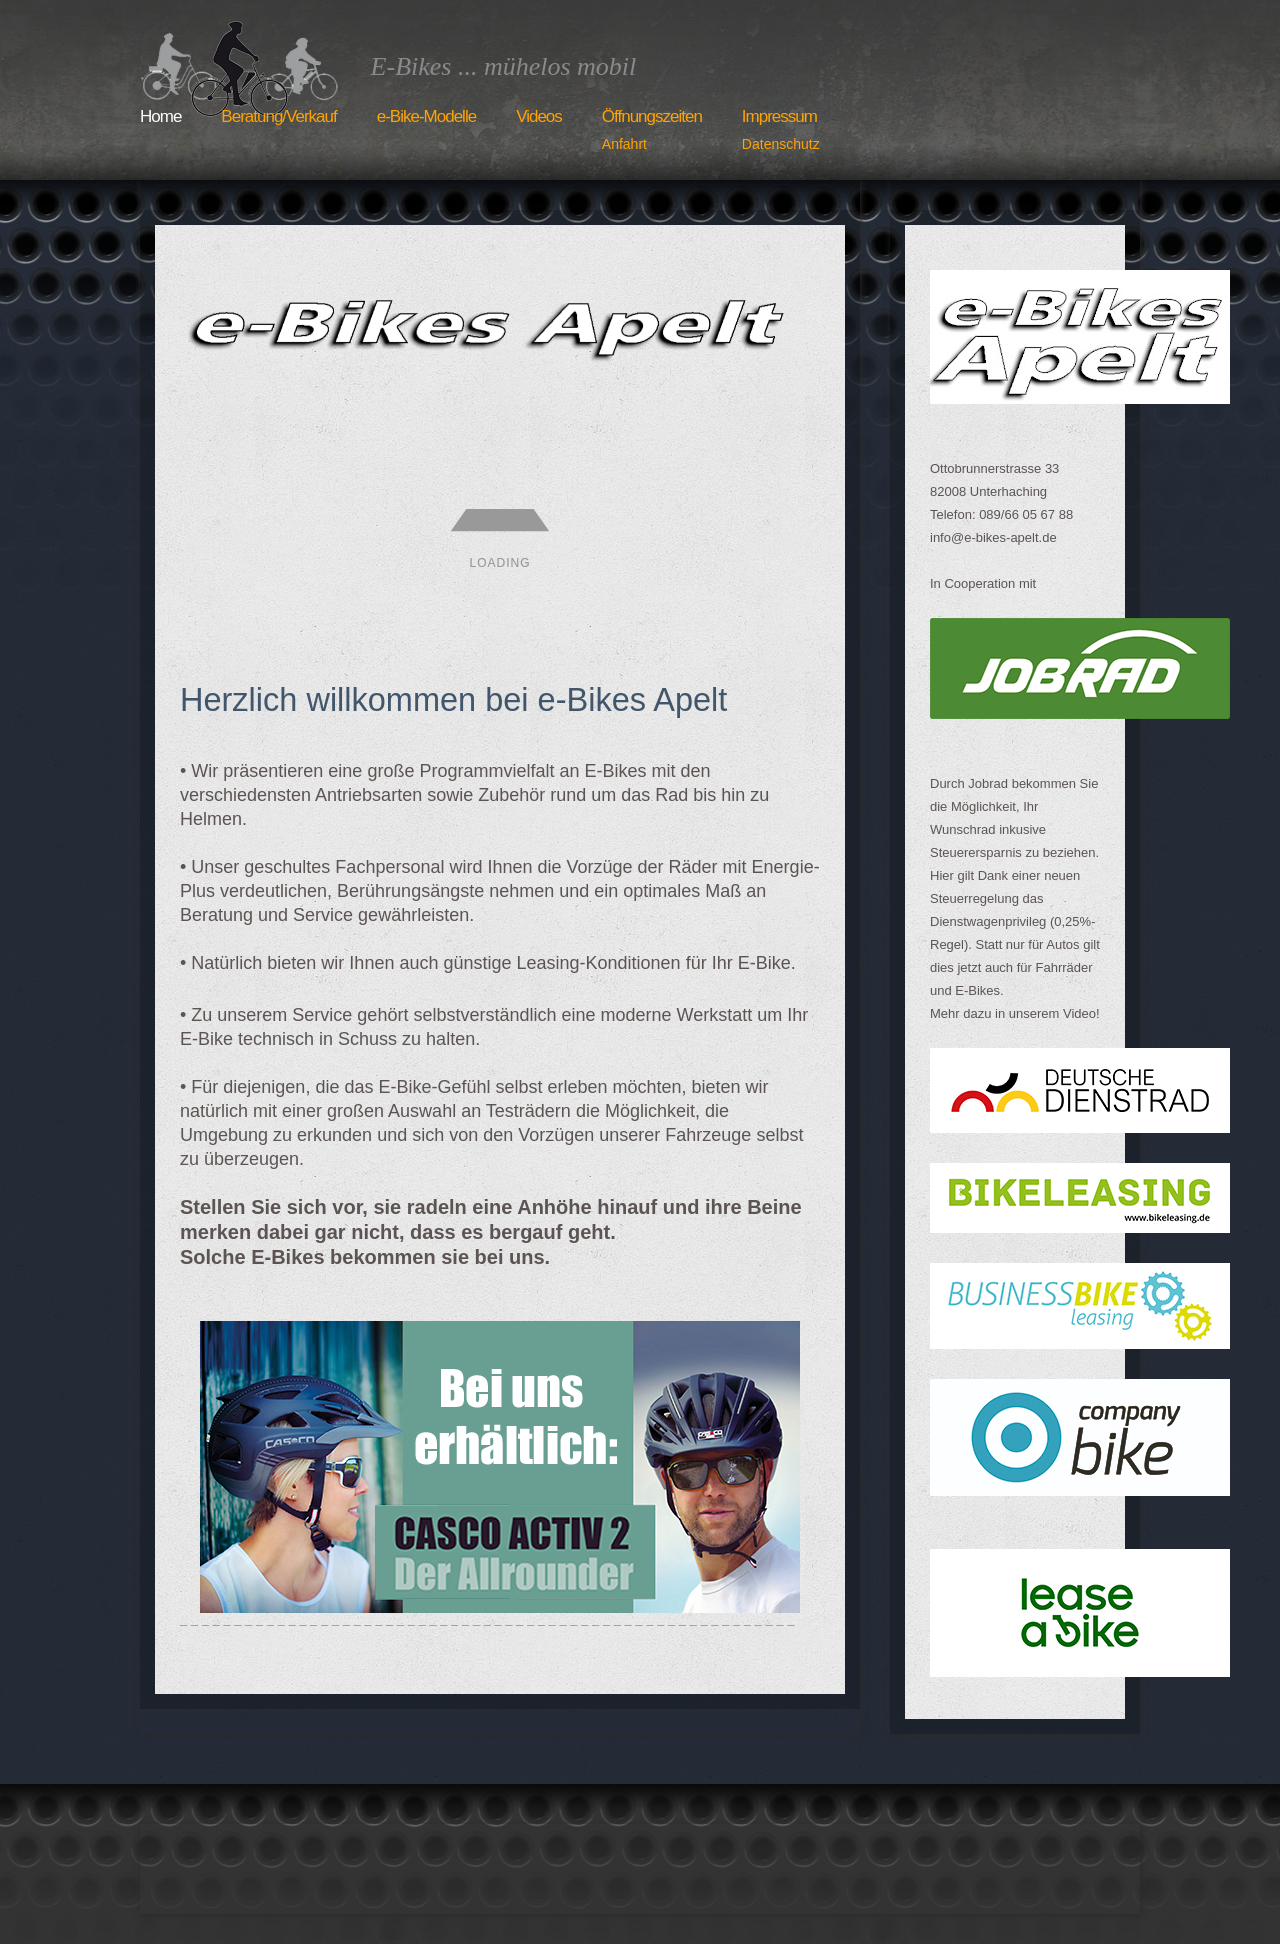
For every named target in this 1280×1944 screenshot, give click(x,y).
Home (160, 116)
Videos (539, 116)
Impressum (781, 132)
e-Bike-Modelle (426, 116)
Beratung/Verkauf (278, 116)
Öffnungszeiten (652, 132)
